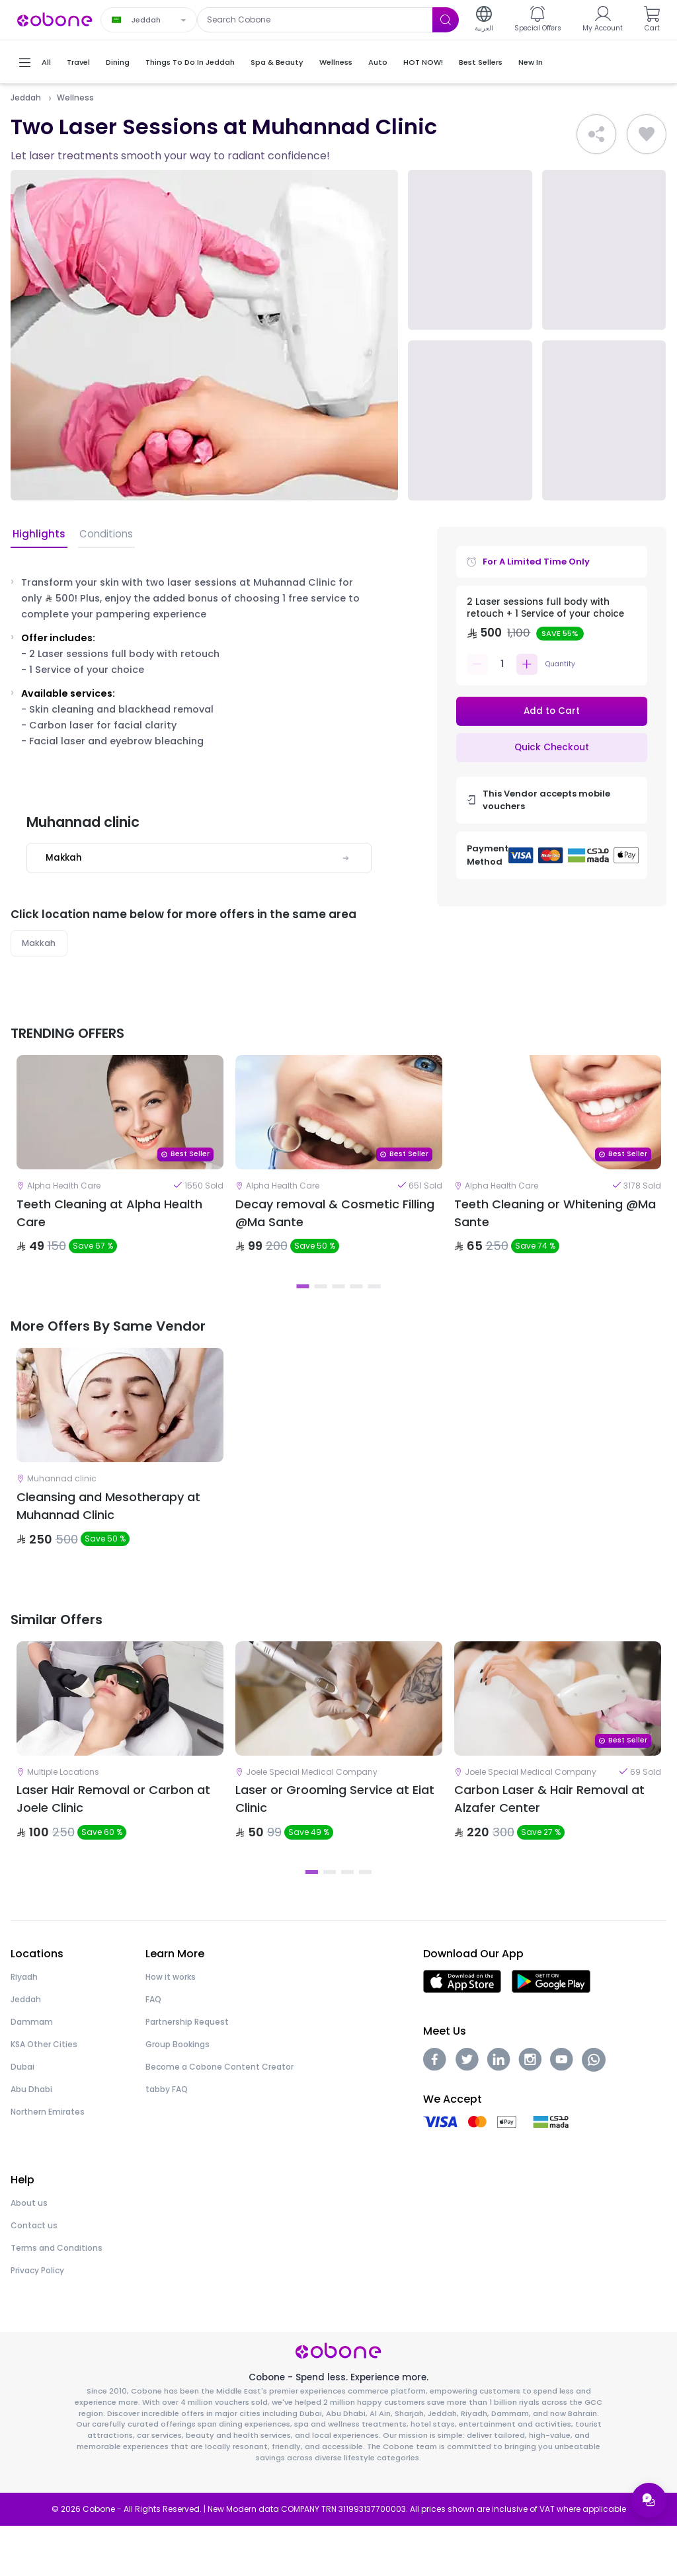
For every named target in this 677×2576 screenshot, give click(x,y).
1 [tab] (303, 1304)
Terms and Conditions (56, 2298)
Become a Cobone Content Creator (219, 2117)
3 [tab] (339, 1304)
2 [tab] (321, 1304)
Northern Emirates (48, 2161)
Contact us (34, 2275)
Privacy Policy (37, 2320)
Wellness (75, 98)
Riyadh (24, 2027)
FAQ (153, 2049)
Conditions (102, 534)
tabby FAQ (166, 2139)
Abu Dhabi (31, 2139)
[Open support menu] (647, 2499)
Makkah (39, 943)
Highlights (37, 534)
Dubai (22, 2117)
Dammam (32, 2072)
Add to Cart (551, 711)
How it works (170, 2027)
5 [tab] (374, 1304)
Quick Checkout (551, 749)
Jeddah (26, 98)
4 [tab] (356, 1304)
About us (29, 2253)
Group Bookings (177, 2094)
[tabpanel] (120, 1175)
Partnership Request (187, 2072)
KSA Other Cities (44, 2094)
